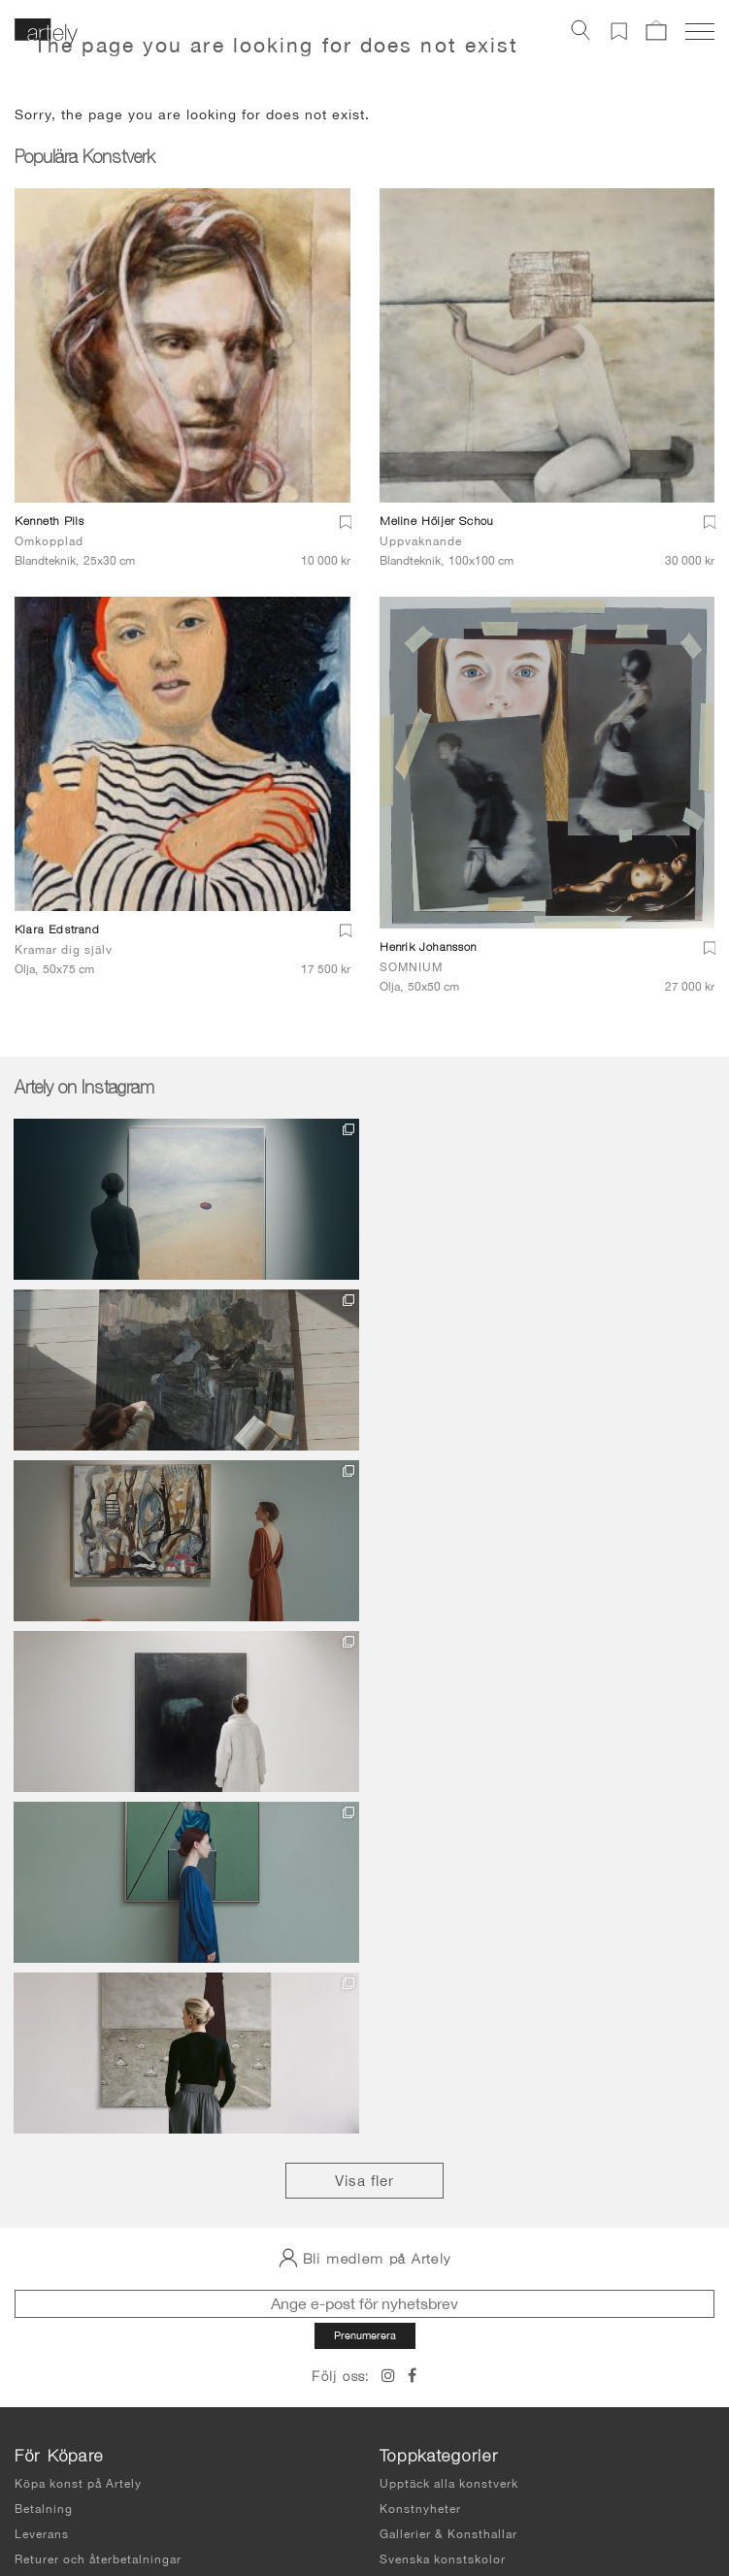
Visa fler (364, 1668)
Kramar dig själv (64, 950)
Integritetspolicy (60, 2486)
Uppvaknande (421, 541)
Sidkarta (38, 2503)
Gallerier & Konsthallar (448, 2022)
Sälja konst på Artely (443, 2194)
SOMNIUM (411, 967)
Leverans (42, 2022)
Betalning (44, 1997)
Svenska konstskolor (443, 2047)
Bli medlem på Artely (365, 1745)
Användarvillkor (59, 2465)
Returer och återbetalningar (98, 2047)
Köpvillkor (46, 2072)
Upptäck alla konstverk (449, 1971)
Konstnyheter (420, 1997)
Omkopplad (49, 541)
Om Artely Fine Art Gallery (459, 2118)
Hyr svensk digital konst (453, 2168)
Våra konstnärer (427, 2143)
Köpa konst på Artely (78, 1971)
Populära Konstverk (84, 159)
